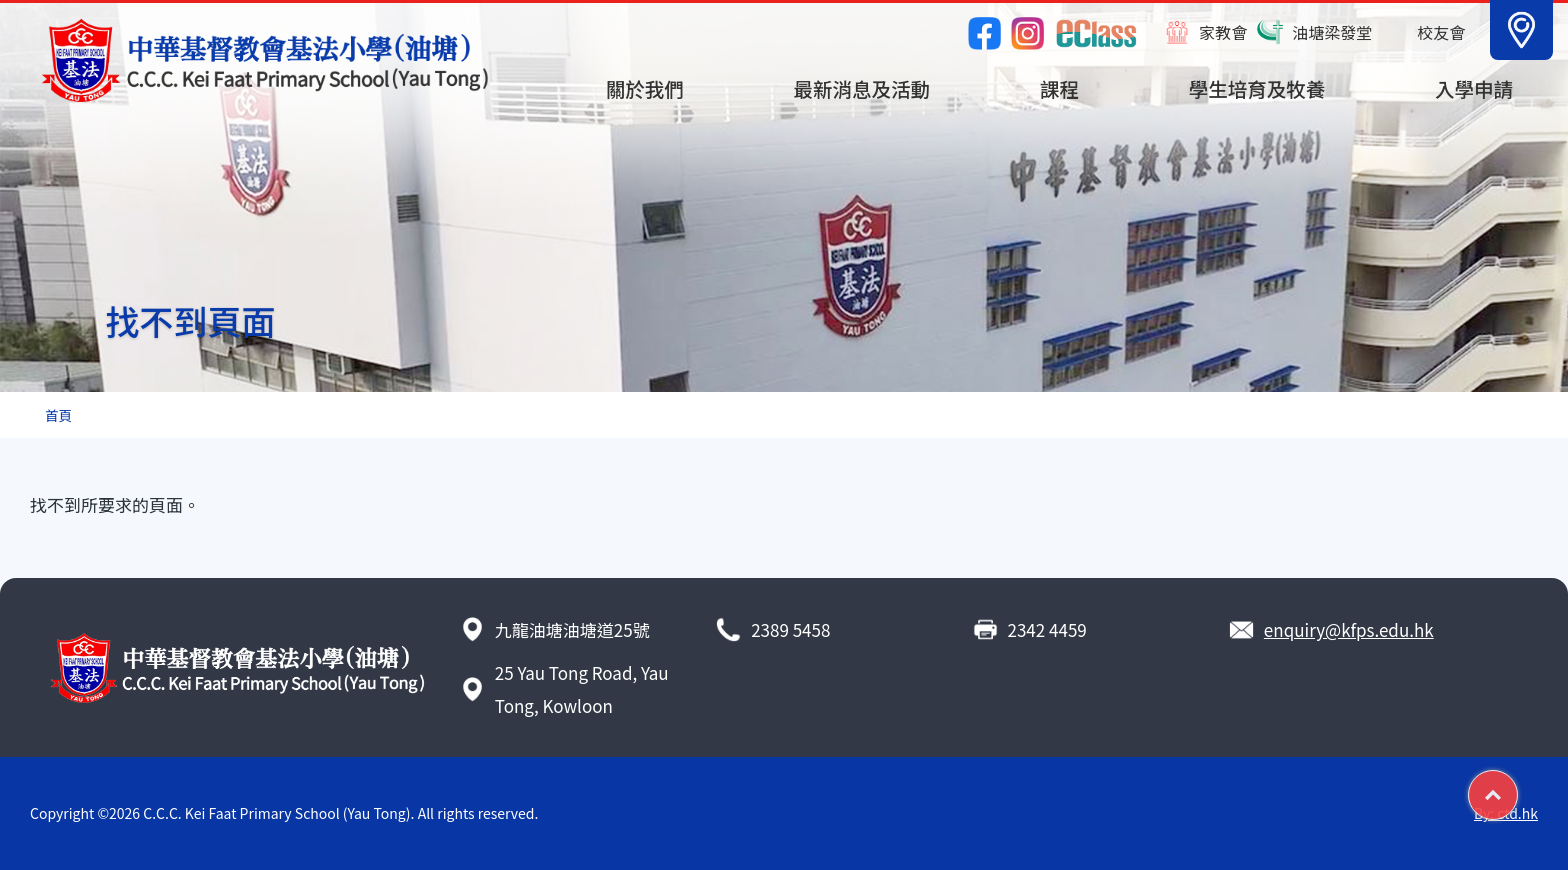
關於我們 (645, 88)
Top (1517, 787)
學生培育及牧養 (1257, 88)
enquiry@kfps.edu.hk (1349, 629)
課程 (1059, 88)
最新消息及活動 (862, 88)
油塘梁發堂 (1332, 32)
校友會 (1441, 32)
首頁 (58, 415)
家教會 (1223, 32)
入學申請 (1474, 88)
